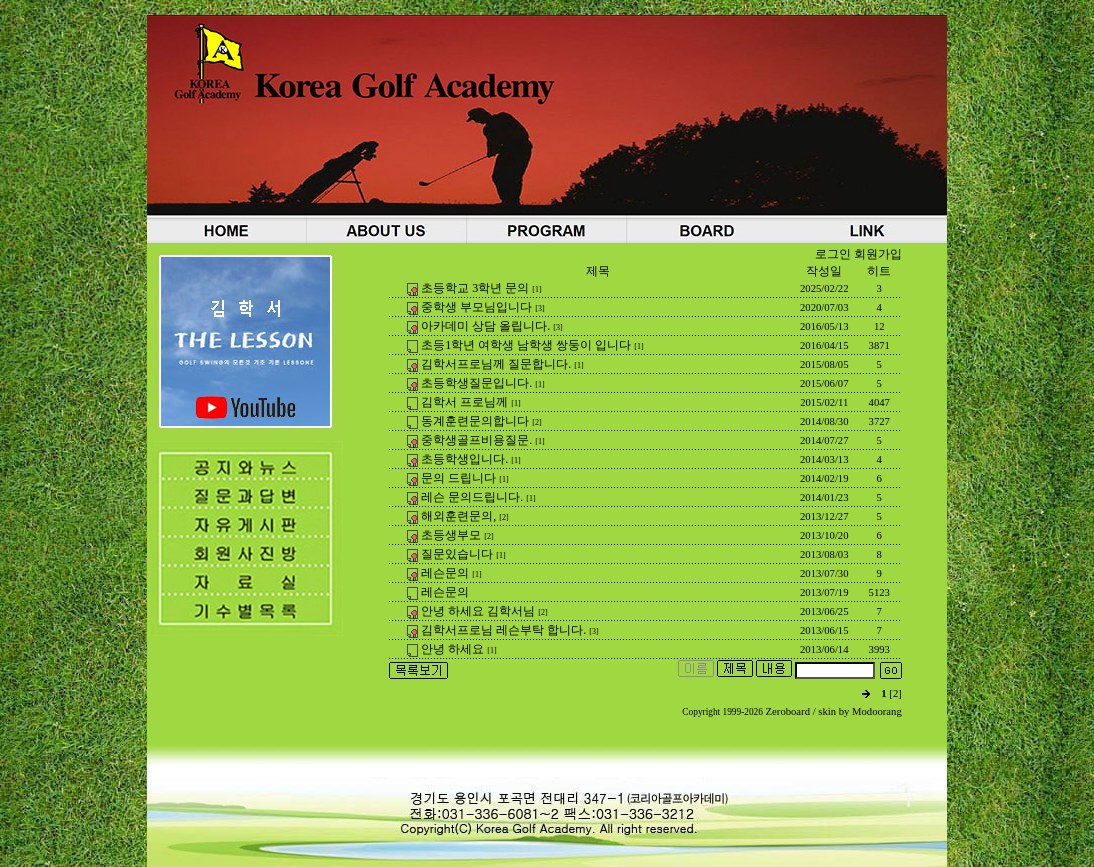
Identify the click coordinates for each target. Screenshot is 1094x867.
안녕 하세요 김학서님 (478, 611)
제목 (598, 271)
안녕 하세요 (452, 649)
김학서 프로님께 (464, 402)
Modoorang (877, 711)
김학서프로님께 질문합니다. (496, 364)
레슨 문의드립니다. (472, 497)
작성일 (824, 271)
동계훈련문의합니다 (475, 421)
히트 (879, 271)
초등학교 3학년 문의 (475, 288)
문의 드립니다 (458, 478)
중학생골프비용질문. (476, 440)
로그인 (833, 254)
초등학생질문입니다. (476, 383)
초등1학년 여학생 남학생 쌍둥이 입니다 (526, 345)
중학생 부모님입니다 (476, 307)
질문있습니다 (457, 554)
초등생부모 (451, 535)
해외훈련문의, (458, 516)
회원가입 (878, 254)
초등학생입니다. (464, 459)
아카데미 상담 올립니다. (485, 326)
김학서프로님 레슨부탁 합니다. (503, 630)
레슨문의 (445, 573)
